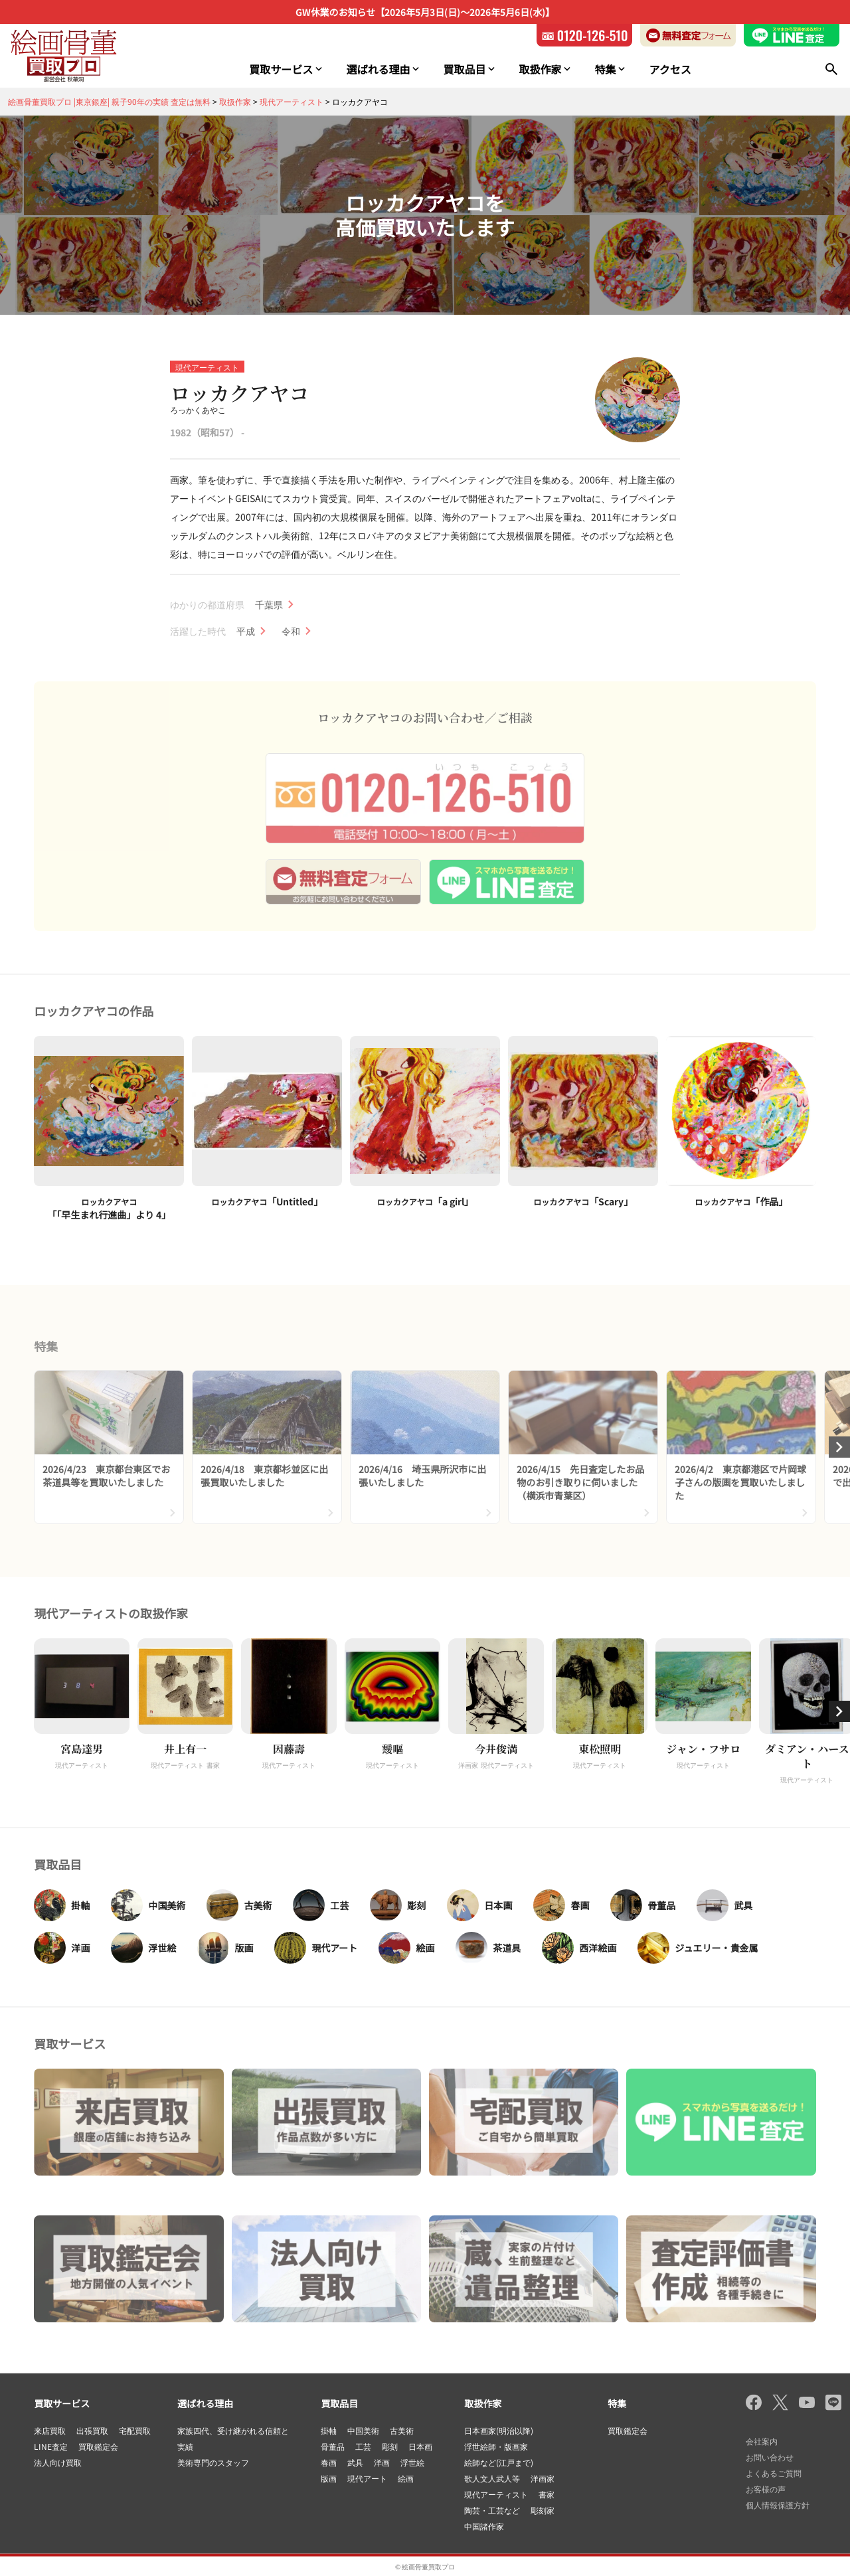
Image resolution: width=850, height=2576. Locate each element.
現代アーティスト (207, 367)
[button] (839, 1711)
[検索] (831, 69)
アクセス (670, 69)
